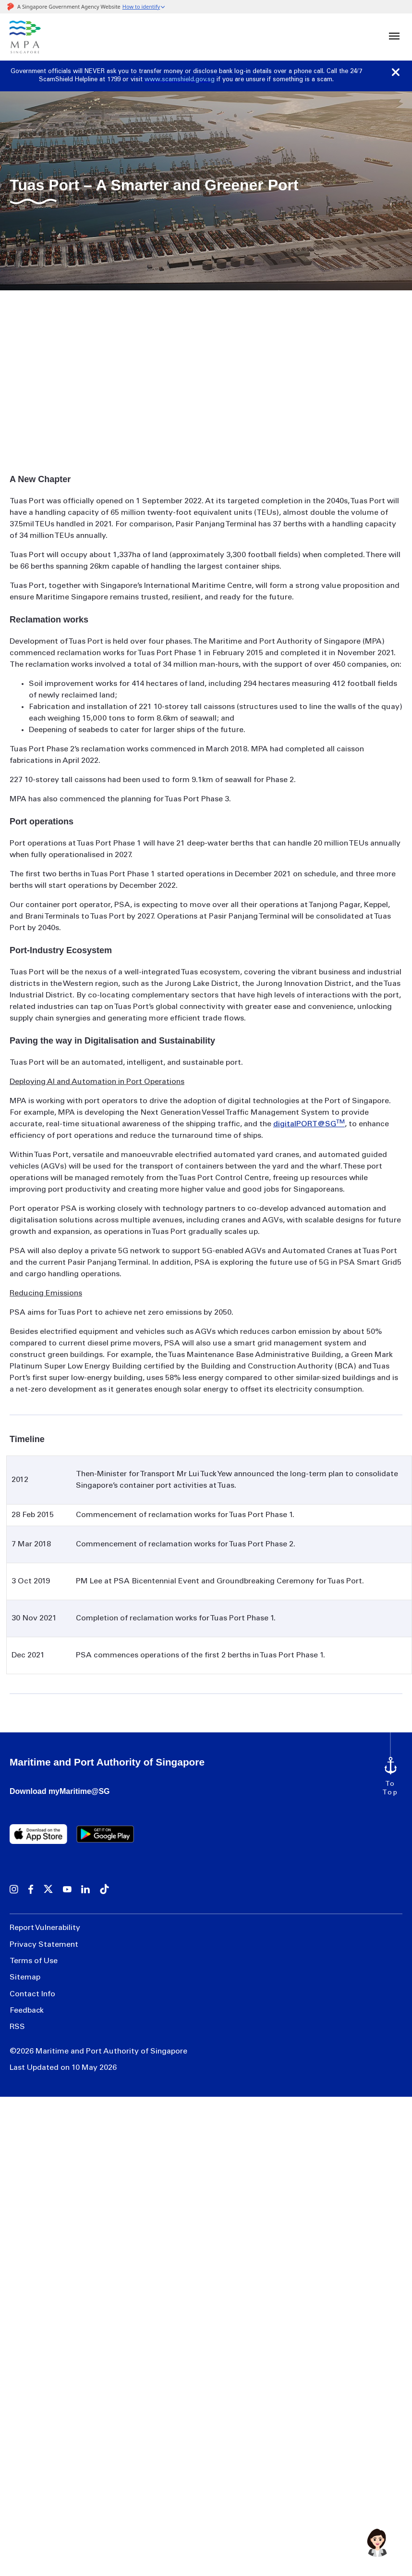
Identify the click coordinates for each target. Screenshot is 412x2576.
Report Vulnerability (45, 1928)
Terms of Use (34, 1957)
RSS (17, 2016)
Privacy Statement (44, 1943)
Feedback (27, 2001)
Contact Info (32, 1987)
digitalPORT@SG (309, 1124)
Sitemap (25, 1972)
